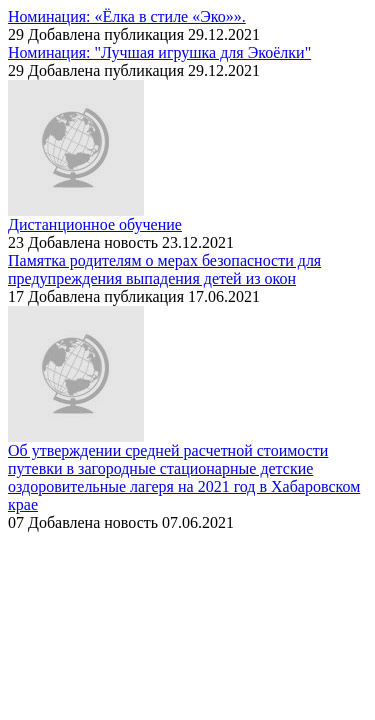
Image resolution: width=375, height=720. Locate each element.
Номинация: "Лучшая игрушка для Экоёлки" (159, 52)
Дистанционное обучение (95, 224)
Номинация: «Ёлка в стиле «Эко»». (127, 16)
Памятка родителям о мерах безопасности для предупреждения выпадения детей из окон (164, 269)
